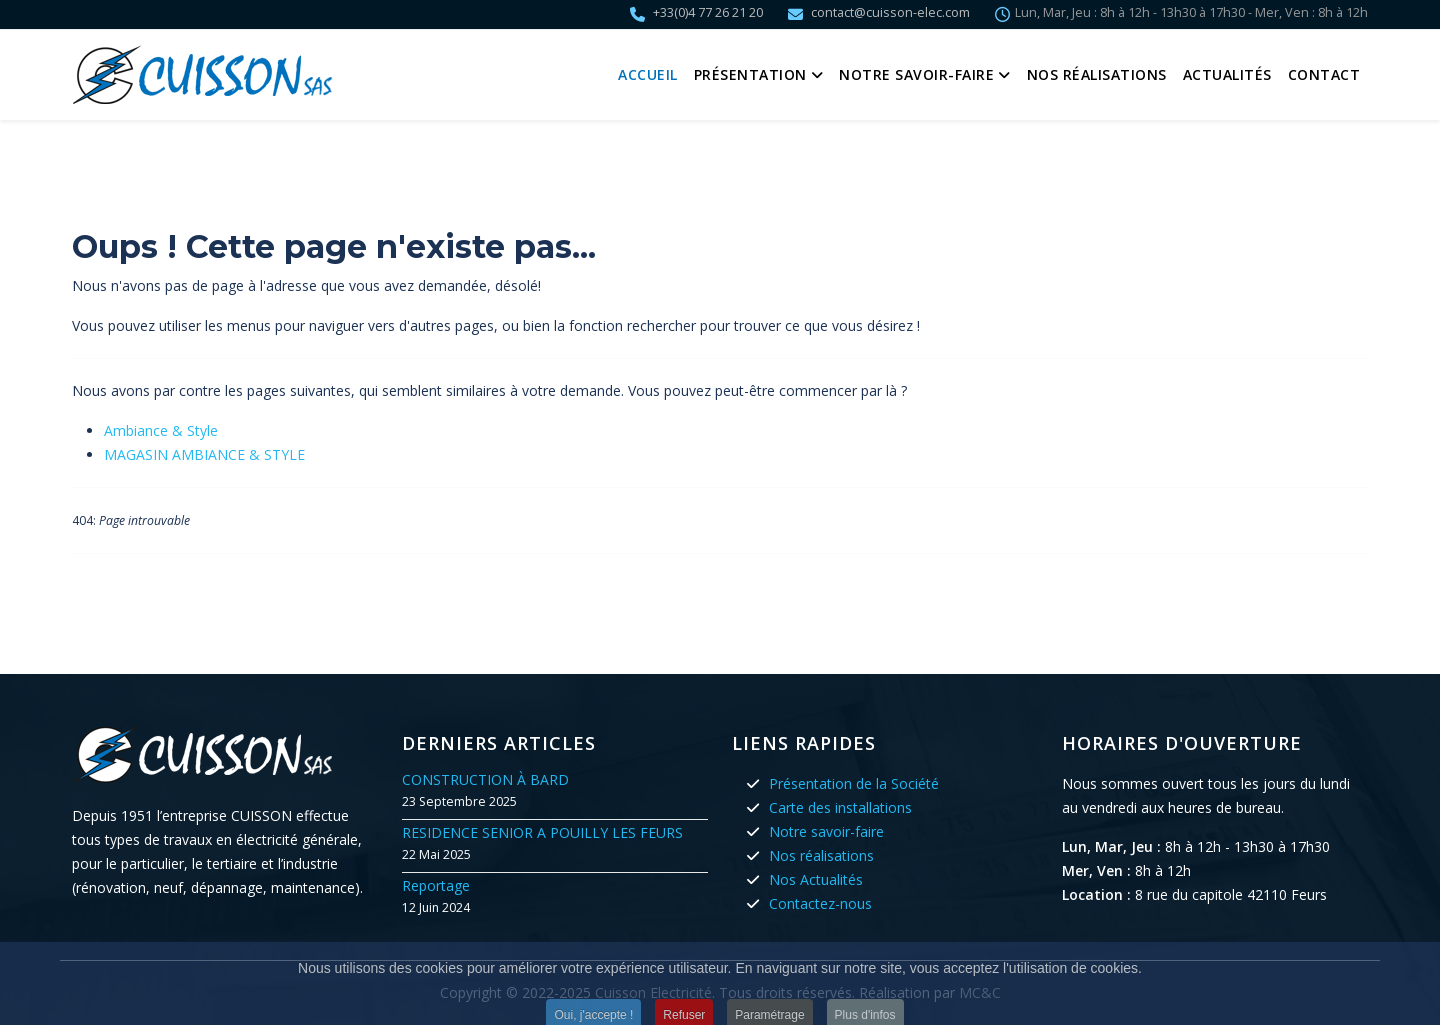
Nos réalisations (1097, 74)
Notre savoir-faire (916, 74)
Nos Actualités (816, 879)
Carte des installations (840, 807)
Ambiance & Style (161, 430)
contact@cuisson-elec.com (890, 12)
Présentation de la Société (854, 783)
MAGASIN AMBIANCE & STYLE (204, 454)
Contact (1324, 74)
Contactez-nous (820, 903)
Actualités (1227, 74)
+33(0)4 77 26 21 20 (708, 12)
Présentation (750, 74)
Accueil (648, 74)
